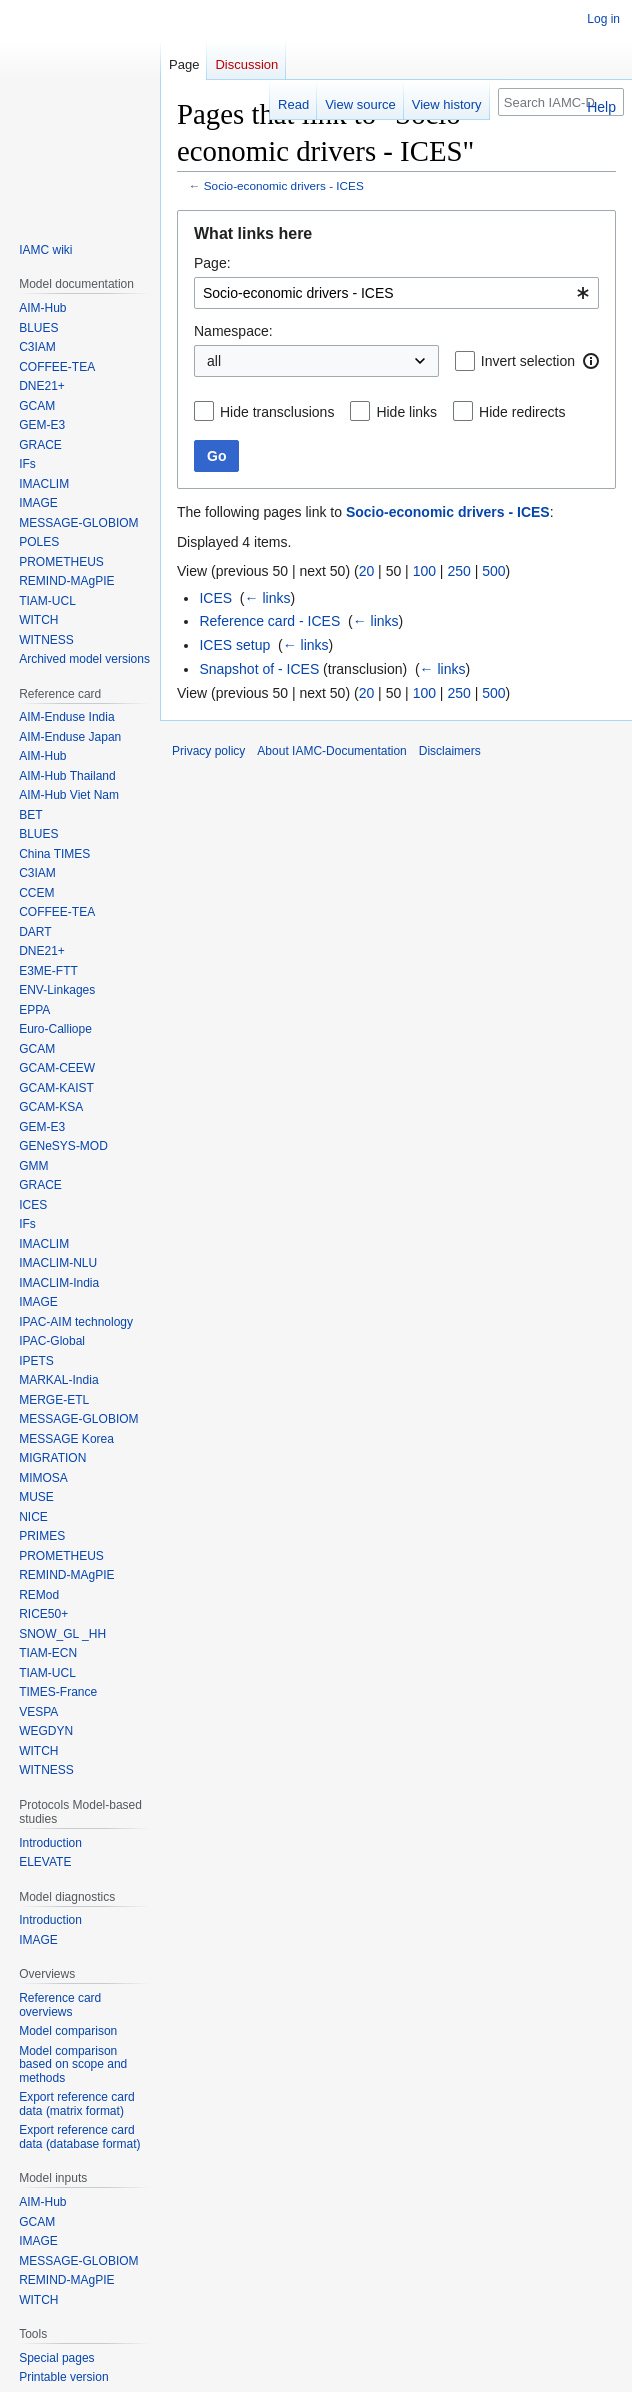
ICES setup (234, 645)
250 (458, 571)
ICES (215, 598)
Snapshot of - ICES (259, 669)
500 (493, 571)
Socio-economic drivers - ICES (284, 185)
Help (601, 107)
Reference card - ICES (269, 621)
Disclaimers (450, 751)
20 (367, 571)
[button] (591, 361)
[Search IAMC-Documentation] (561, 102)
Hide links (406, 412)
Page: (212, 263)
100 (424, 571)
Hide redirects (522, 412)
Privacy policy (208, 751)
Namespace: (233, 331)
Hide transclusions (277, 412)
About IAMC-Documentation (331, 751)
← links (268, 598)
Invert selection (528, 361)
